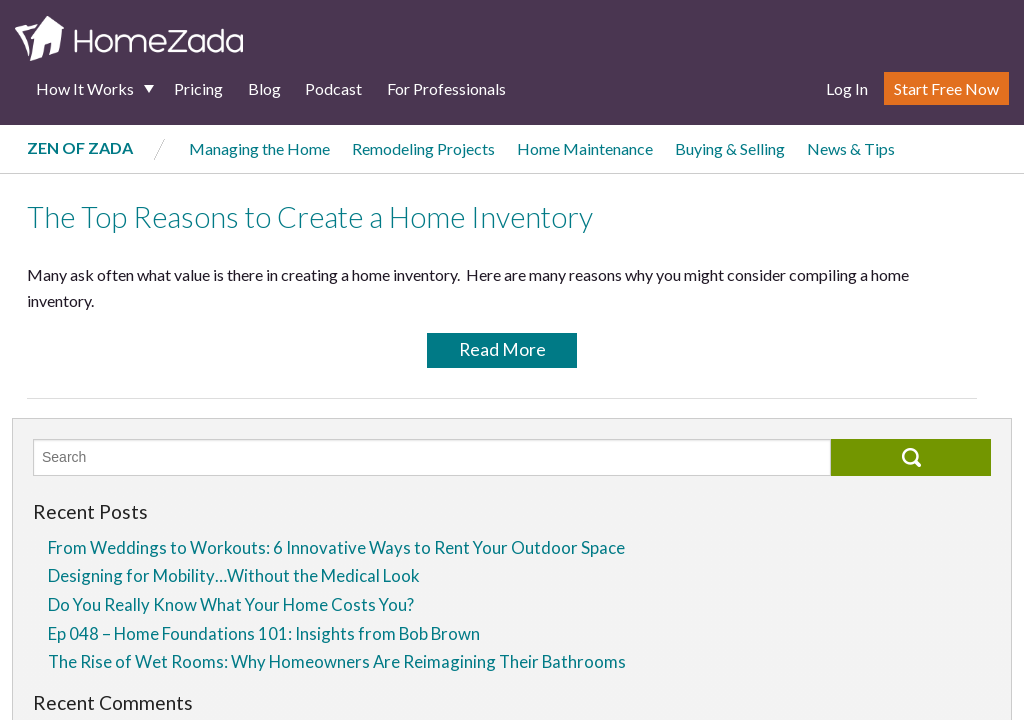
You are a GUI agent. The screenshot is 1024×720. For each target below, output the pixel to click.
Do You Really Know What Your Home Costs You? (231, 604)
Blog (264, 88)
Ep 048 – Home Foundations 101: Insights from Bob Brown (264, 633)
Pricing (198, 88)
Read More (502, 349)
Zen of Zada (80, 147)
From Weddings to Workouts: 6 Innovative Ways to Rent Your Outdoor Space (336, 547)
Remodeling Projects (423, 148)
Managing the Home (259, 148)
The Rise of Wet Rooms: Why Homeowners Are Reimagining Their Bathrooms (337, 661)
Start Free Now (946, 88)
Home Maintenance (585, 148)
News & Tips (851, 148)
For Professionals (446, 88)
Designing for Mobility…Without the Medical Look (234, 575)
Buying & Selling (730, 148)
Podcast (333, 88)
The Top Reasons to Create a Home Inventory (310, 217)
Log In (847, 88)
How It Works (85, 88)
